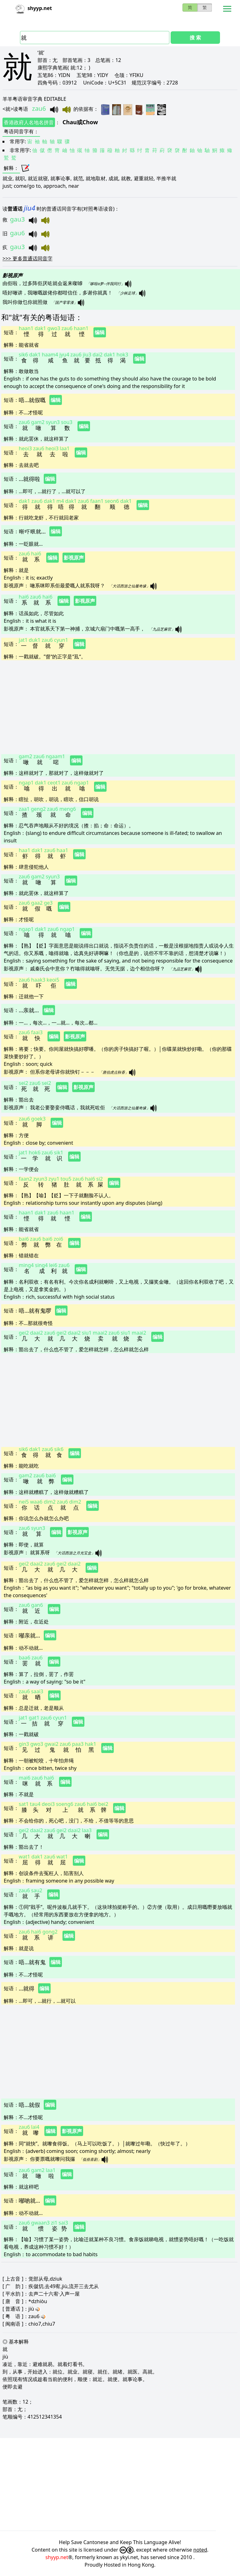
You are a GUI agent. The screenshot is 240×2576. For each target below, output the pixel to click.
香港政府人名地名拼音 (29, 122)
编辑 (100, 332)
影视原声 (74, 557)
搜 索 (195, 37)
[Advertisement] (118, 706)
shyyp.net (56, 2557)
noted (200, 2549)
